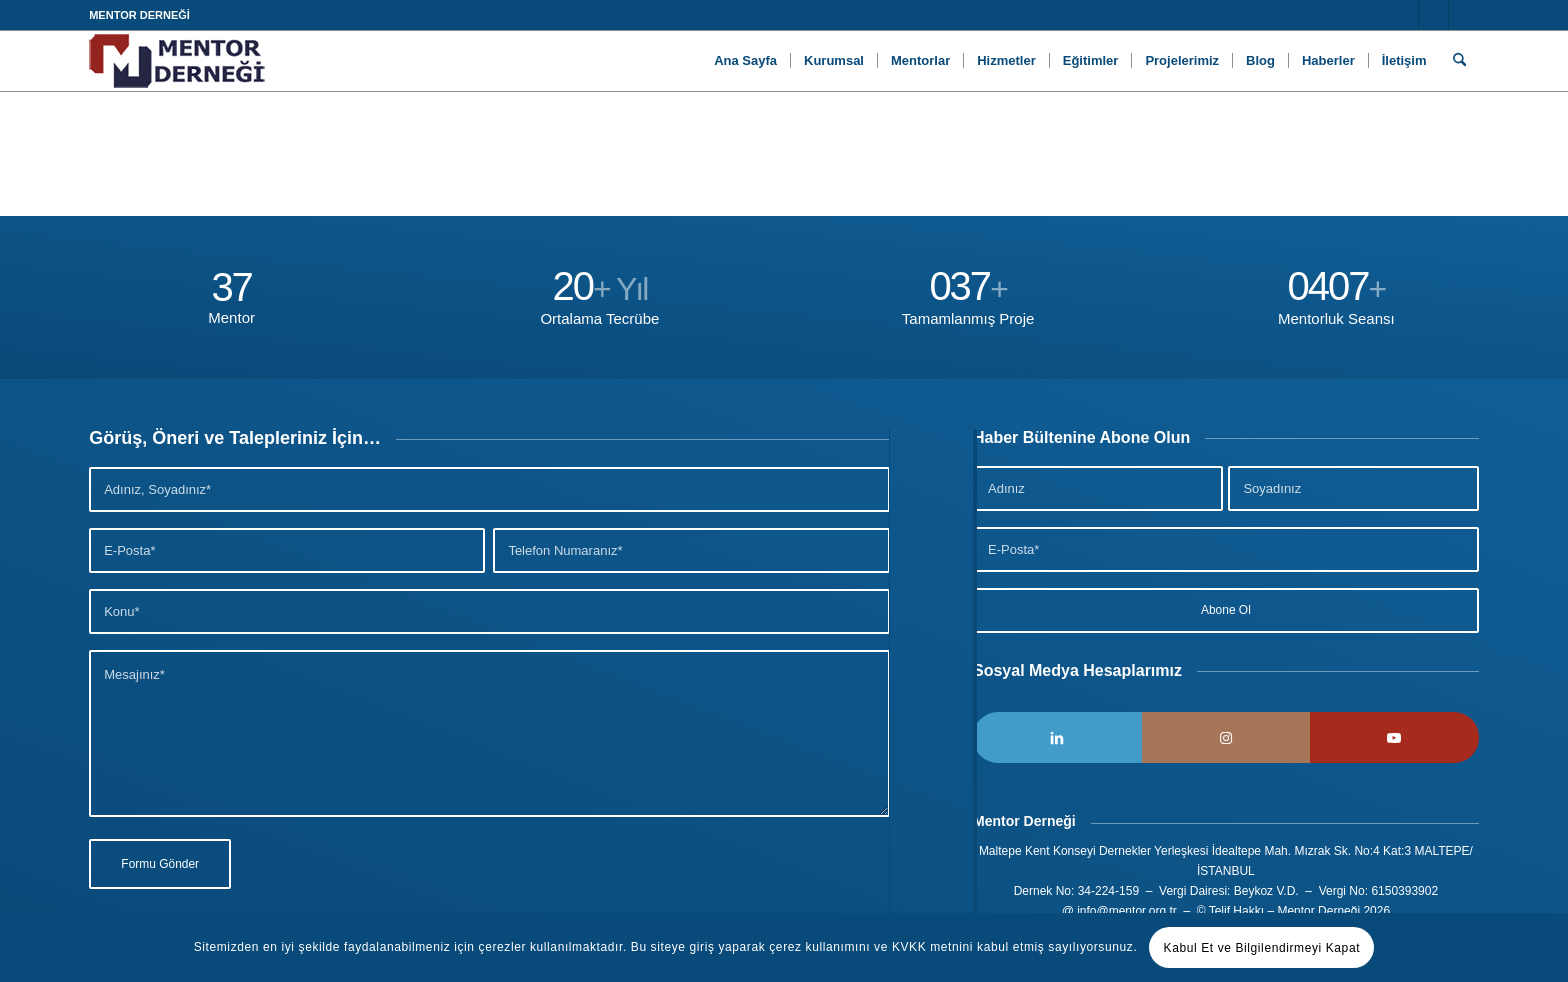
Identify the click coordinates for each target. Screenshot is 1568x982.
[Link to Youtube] (1464, 15)
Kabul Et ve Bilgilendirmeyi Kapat (1262, 948)
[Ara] (1459, 61)
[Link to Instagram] (1433, 15)
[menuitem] (745, 61)
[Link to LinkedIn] (1403, 15)
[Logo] (177, 61)
